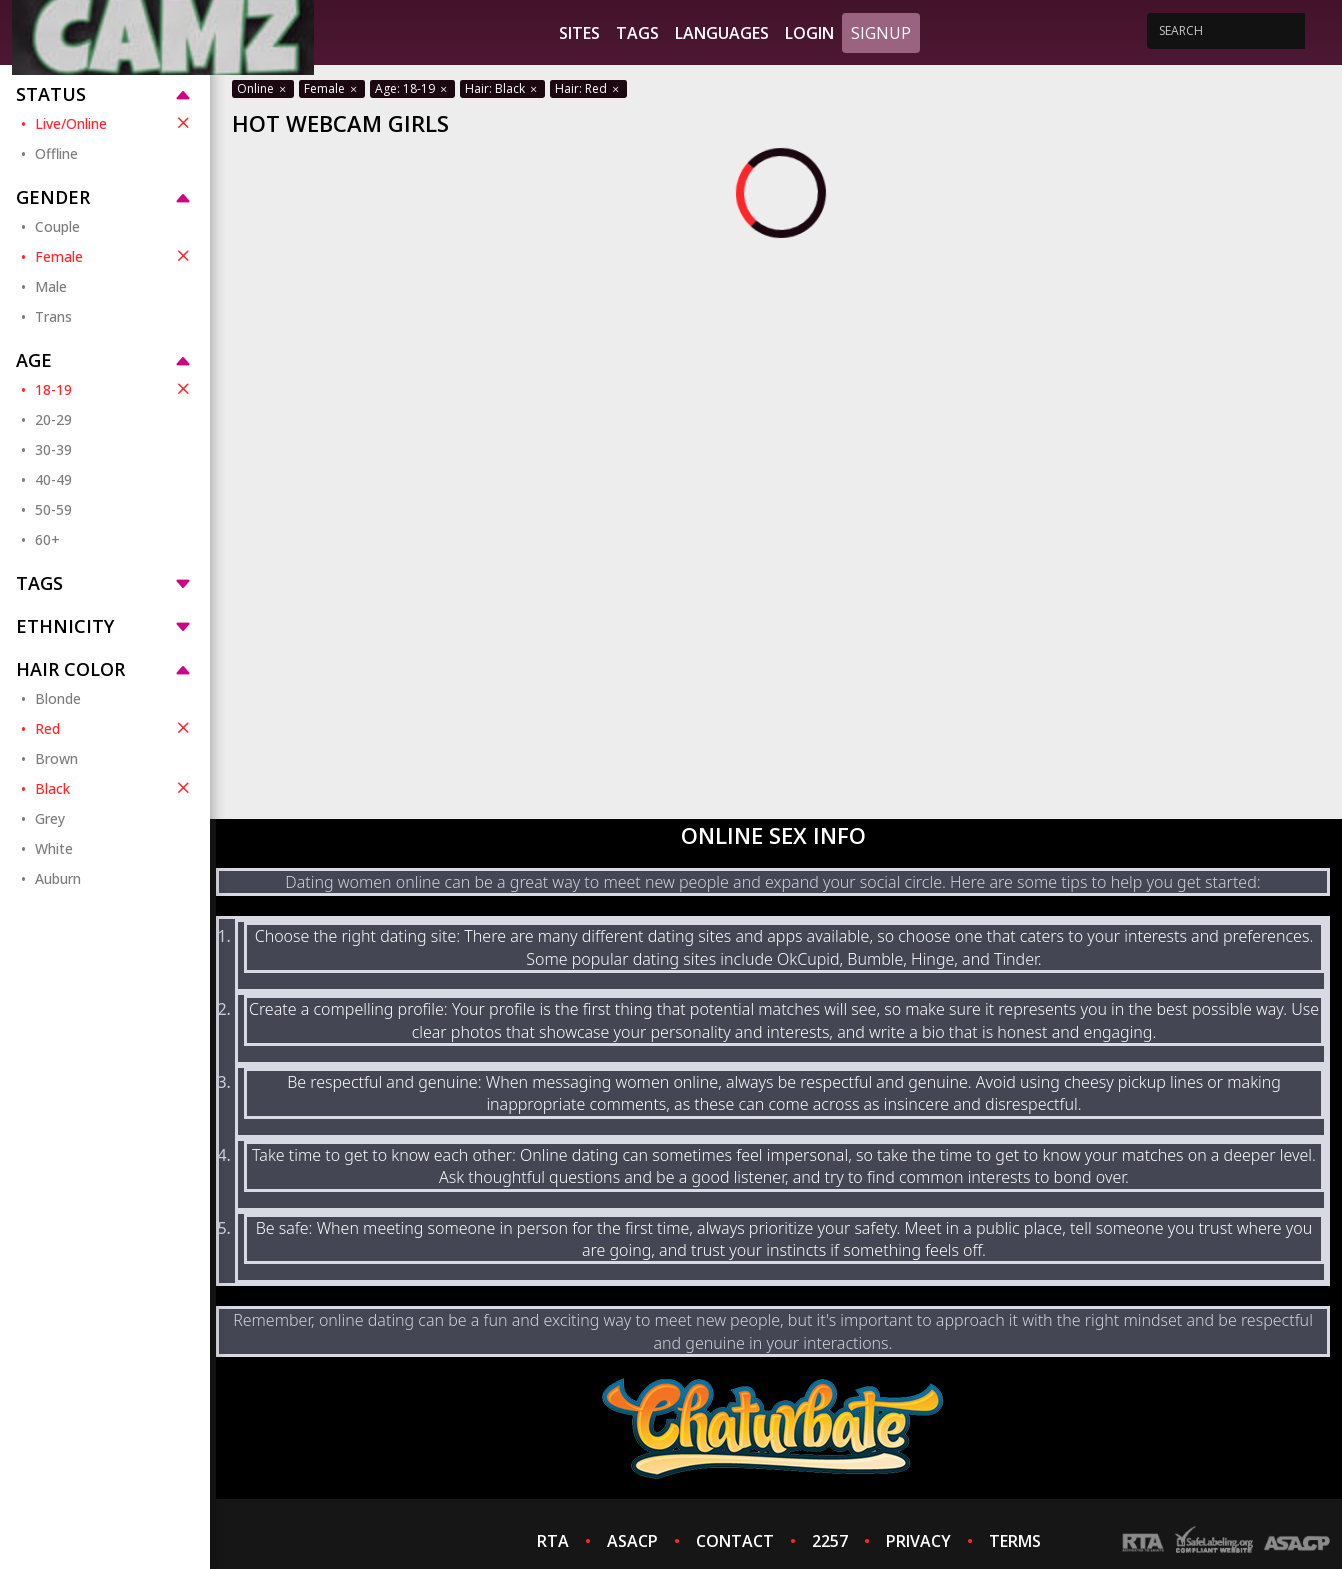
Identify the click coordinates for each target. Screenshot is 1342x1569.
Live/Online (114, 123)
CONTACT (735, 1541)
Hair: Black (502, 88)
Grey (50, 818)
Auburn (58, 878)
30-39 (53, 449)
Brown (56, 758)
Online (263, 88)
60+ (47, 539)
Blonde (58, 698)
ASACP (632, 1541)
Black (114, 788)
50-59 (53, 509)
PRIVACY (918, 1541)
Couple (57, 226)
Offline (56, 153)
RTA (553, 1541)
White (54, 848)
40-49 (53, 479)
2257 (830, 1541)
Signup (881, 33)
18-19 (114, 389)
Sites (579, 33)
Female (114, 256)
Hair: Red (588, 88)
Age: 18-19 (412, 88)
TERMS (1015, 1541)
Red (114, 728)
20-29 (53, 419)
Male (51, 286)
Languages (722, 33)
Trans (53, 316)
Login (809, 33)
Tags (637, 33)
